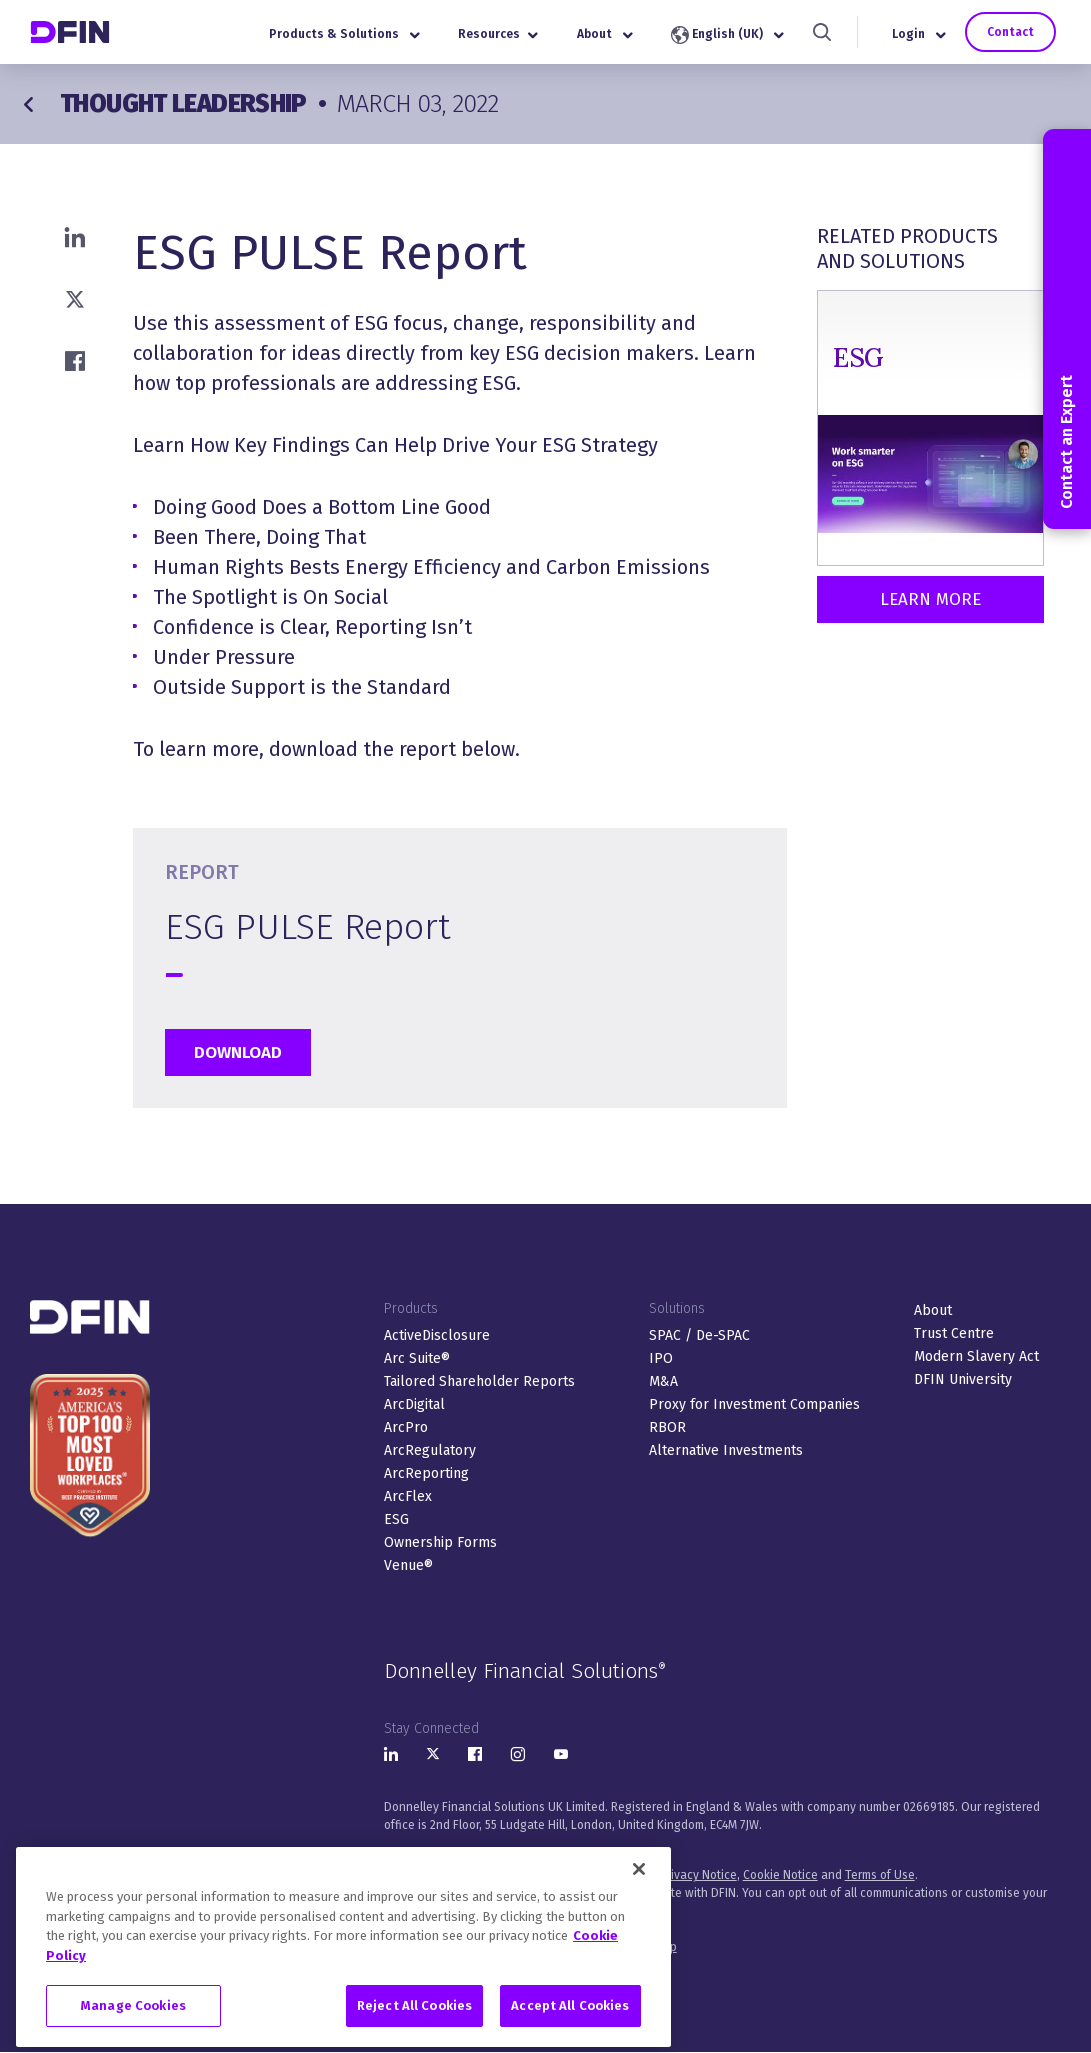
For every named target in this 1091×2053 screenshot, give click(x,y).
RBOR (667, 1427)
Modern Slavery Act (976, 1356)
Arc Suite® (417, 1358)
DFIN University (963, 1379)
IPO (661, 1358)
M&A (663, 1381)
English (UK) (727, 35)
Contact (1010, 32)
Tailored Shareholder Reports (479, 1381)
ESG (396, 1519)
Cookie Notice (780, 1875)
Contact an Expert (1066, 329)
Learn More (930, 599)
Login (919, 34)
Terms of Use (880, 1875)
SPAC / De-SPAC (699, 1335)
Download (238, 1052)
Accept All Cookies (570, 2030)
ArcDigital (414, 1404)
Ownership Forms (440, 1542)
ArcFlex (408, 1496)
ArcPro (406, 1427)
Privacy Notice (698, 1875)
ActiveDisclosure (437, 1335)
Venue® (408, 1565)
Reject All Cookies (414, 2030)
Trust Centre (954, 1333)
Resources (498, 34)
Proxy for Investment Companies (754, 1404)
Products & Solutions (344, 34)
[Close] (639, 1894)
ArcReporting (426, 1473)
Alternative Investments (726, 1450)
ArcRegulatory (430, 1450)
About (605, 34)
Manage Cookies (133, 2030)
